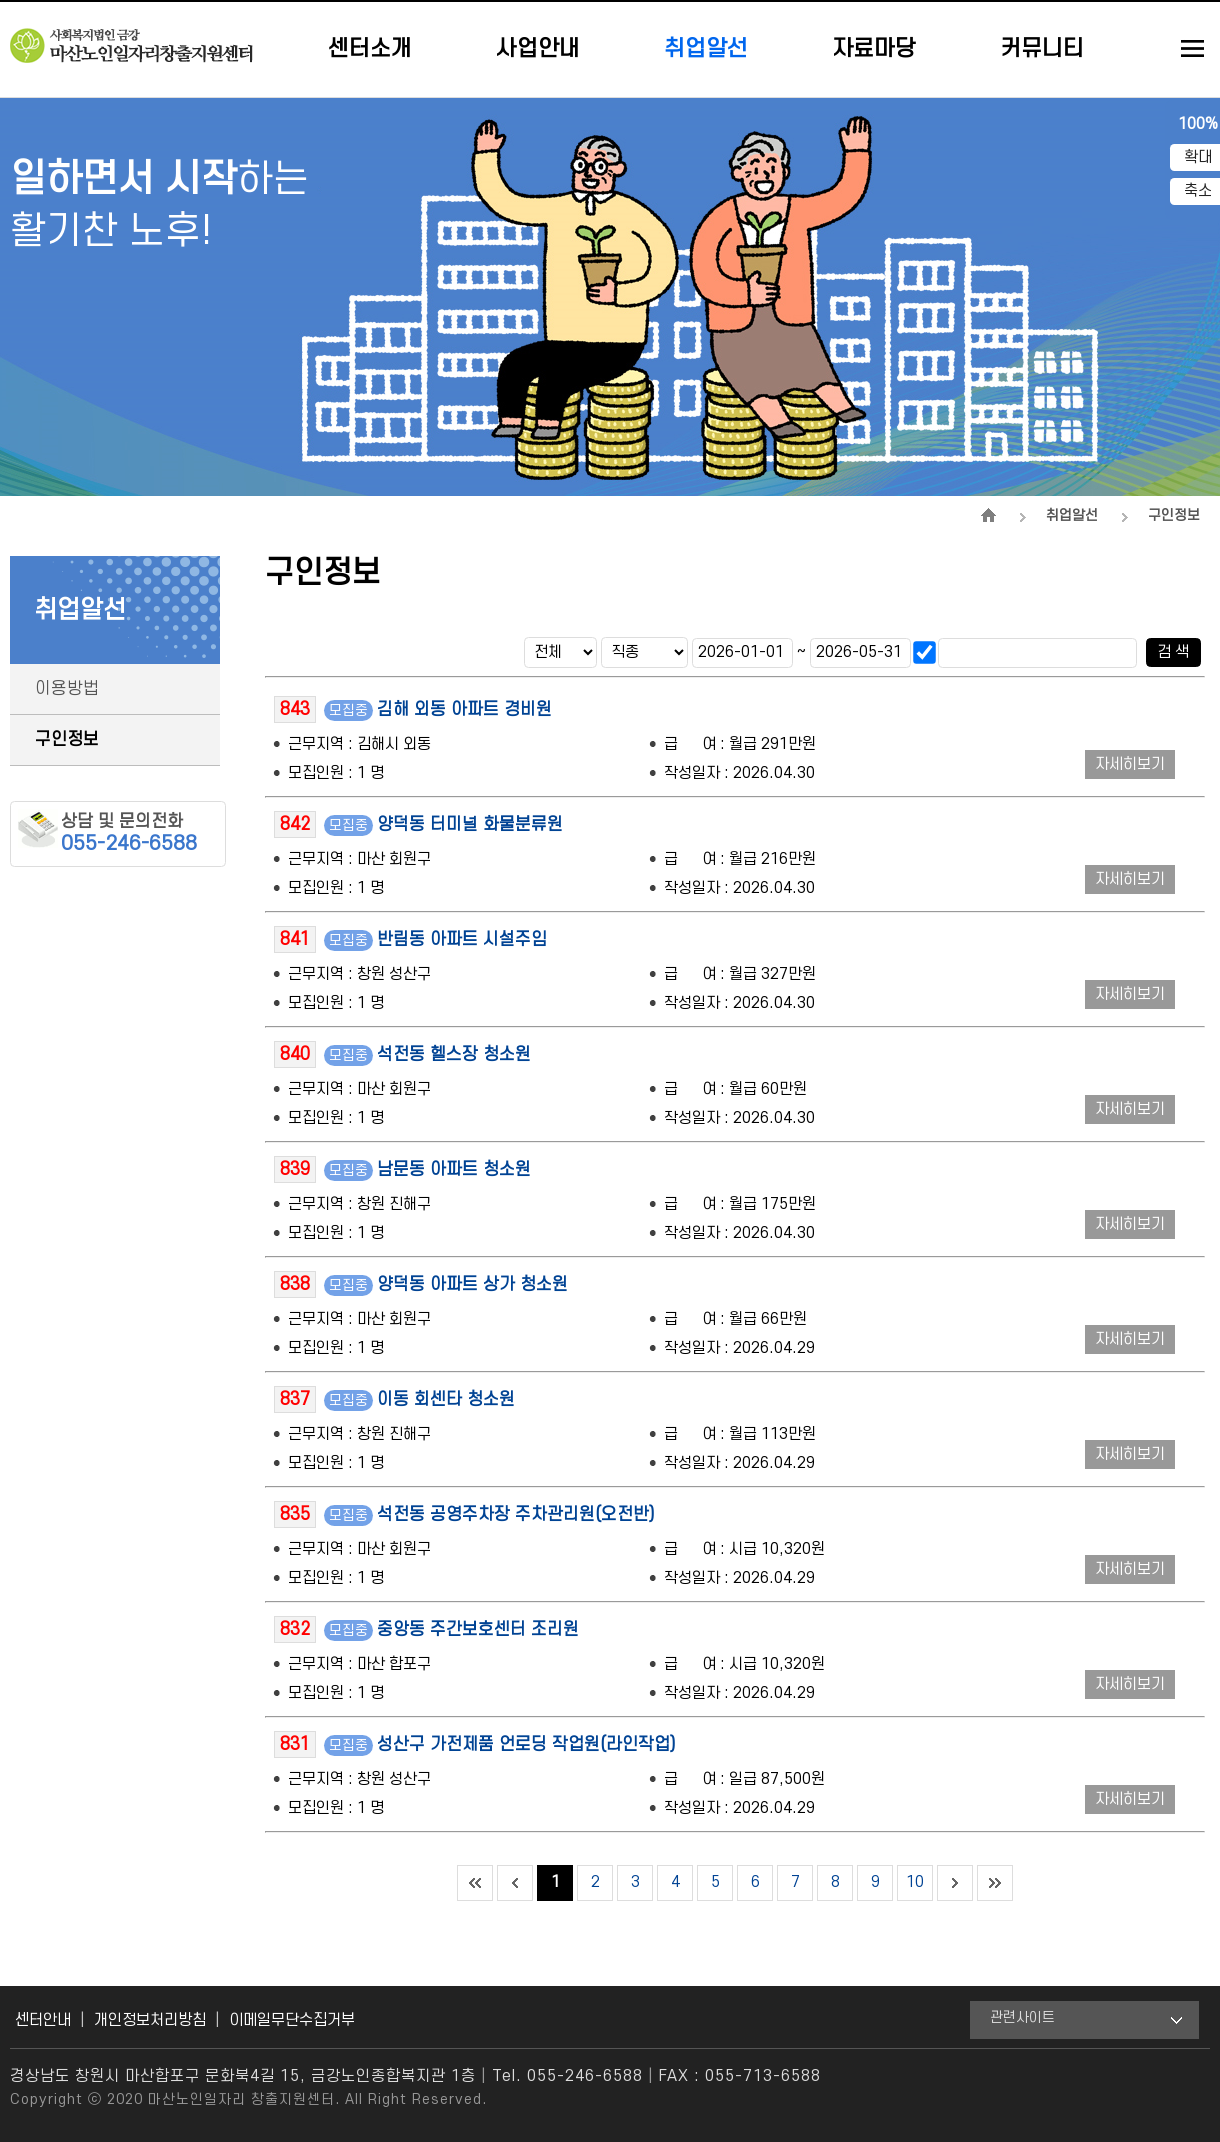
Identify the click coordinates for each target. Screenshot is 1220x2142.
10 (915, 1882)
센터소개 (370, 49)
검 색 (1173, 652)
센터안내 (43, 2020)
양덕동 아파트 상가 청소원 (472, 1284)
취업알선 (706, 49)
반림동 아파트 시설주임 (462, 939)
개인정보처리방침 (150, 2020)
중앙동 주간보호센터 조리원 (478, 1629)
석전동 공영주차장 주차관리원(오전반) (516, 1514)
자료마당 (874, 49)
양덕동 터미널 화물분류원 (470, 824)
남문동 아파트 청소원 (454, 1169)
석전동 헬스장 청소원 (454, 1054)
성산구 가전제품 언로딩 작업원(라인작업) (526, 1744)
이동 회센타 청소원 (446, 1399)
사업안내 (538, 49)
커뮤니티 (1042, 49)
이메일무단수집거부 (292, 2020)
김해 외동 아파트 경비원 (464, 709)
